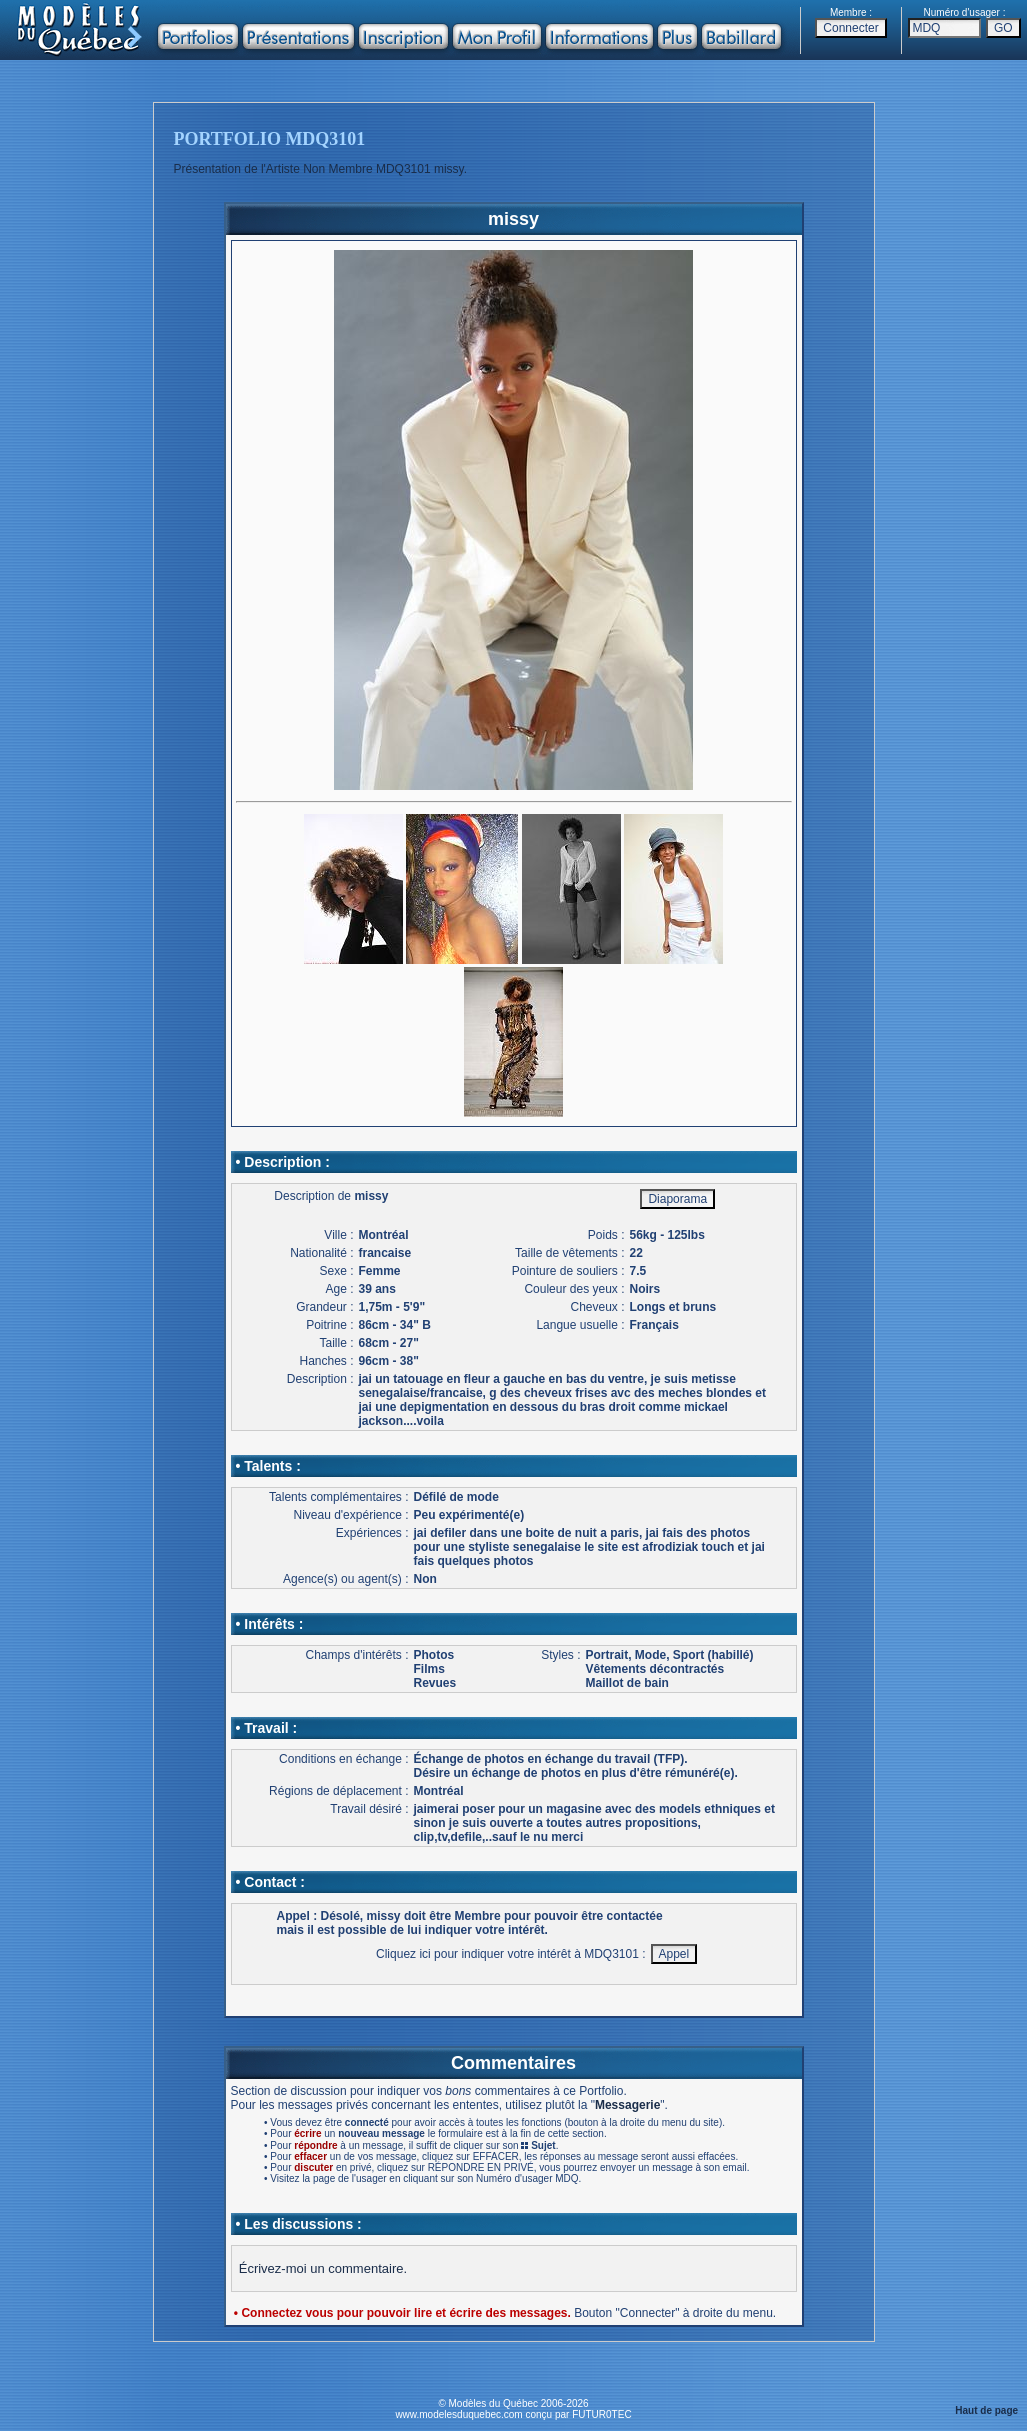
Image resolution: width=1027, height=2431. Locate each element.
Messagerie (627, 2105)
